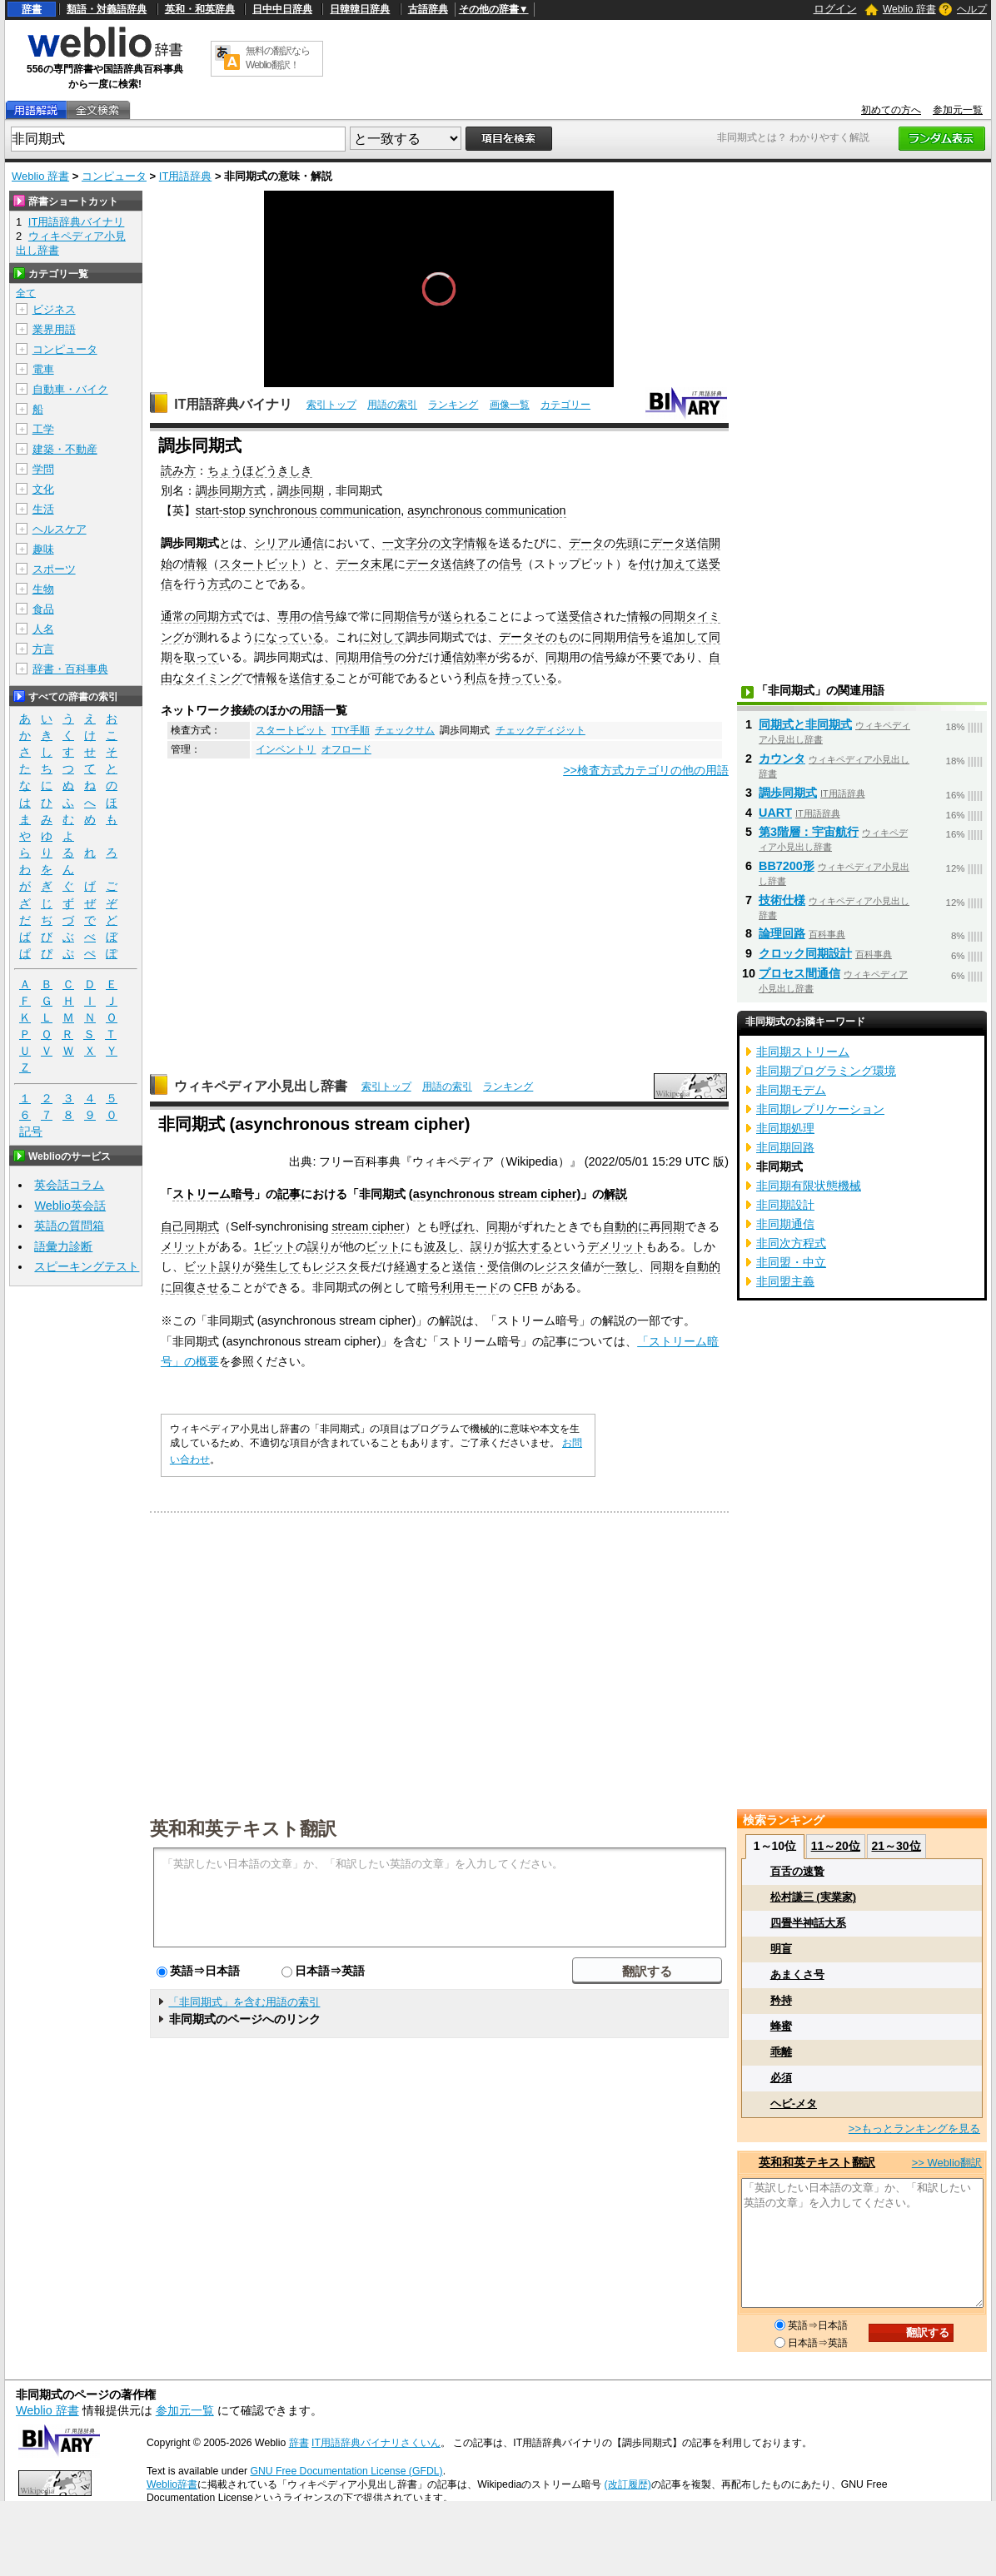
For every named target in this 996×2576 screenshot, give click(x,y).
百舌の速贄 (797, 1871)
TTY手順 (350, 730)
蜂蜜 (781, 2026)
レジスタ (335, 1266)
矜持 (781, 2000)
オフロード (346, 749)
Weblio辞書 (172, 2484)
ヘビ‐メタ (793, 2103)
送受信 (574, 616)
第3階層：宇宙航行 (809, 831)
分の (429, 543)
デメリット (616, 1246)
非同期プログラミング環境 (826, 1070)
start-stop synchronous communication (298, 510)
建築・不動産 (64, 449)
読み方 (178, 470)
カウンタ (782, 758)
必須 (781, 2077)
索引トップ (331, 404)
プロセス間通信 (799, 973)
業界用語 (54, 329)
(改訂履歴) (628, 2484)
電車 (43, 369)
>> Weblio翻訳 (947, 2162)
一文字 (399, 543)
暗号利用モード (458, 1287)
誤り (319, 1246)
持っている (528, 677)
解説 (615, 1194)
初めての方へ (891, 110)
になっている (289, 637)
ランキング (453, 404)
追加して (685, 637)
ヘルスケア (59, 529)
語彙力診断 (63, 1246)
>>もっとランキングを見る (914, 2128)
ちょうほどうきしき (259, 470)
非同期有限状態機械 (808, 1185)
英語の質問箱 (69, 1225)
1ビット (275, 1246)
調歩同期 (300, 490)
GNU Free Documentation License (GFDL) (346, 2471)
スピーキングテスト (86, 1266)
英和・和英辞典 (200, 9)
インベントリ (286, 749)
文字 (452, 543)
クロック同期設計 (805, 953)
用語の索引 (392, 404)
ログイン (835, 8)
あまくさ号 (797, 1974)
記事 (289, 1194)
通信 (452, 657)
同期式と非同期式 (805, 724)
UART (775, 812)
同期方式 (219, 616)
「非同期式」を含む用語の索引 (244, 2002)
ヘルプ (972, 9)
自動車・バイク (70, 389)
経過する (417, 1266)
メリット (184, 1246)
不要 (650, 657)
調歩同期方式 (231, 490)
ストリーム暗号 (213, 1194)
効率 (475, 657)
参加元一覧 (958, 110)
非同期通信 (785, 1224)
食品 (43, 609)
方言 (43, 649)
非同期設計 (785, 1204)
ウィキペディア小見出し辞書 (260, 1086)
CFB (526, 1287)
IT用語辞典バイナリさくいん (376, 2443)
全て (26, 293)
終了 (475, 563)
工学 (43, 429)
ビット (383, 1246)
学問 (43, 469)
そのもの (557, 637)
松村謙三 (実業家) (813, 1897)
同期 (673, 616)
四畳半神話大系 (808, 1923)
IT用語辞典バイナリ (233, 404)
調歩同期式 (788, 792)
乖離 (781, 2052)
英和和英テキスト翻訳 (243, 1827)
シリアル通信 (289, 543)
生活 (43, 509)
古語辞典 (428, 9)
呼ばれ (457, 1226)
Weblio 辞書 (909, 9)
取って (201, 657)
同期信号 (405, 616)
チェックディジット (540, 730)
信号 (510, 563)
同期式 (201, 1226)
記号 (30, 1132)
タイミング (213, 677)
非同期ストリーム (802, 1051)
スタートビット (260, 563)
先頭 (627, 543)
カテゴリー (565, 404)
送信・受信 (481, 1266)
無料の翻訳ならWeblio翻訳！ (278, 58)
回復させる (201, 1287)
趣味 (43, 549)
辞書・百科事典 (70, 669)
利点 (475, 677)
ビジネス (54, 309)
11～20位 (835, 1845)
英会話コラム (69, 1184)
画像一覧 (510, 404)
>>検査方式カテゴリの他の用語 (646, 770)
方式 (219, 583)
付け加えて (668, 563)
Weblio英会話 (70, 1205)
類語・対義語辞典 (107, 9)
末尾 (382, 563)
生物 (43, 589)
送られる (464, 616)
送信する (312, 677)
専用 (289, 616)
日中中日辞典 (282, 9)
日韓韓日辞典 (360, 9)
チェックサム (405, 730)
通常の (178, 616)
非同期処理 (785, 1128)
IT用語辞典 (185, 176)
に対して (382, 637)
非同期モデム (791, 1090)
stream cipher (537, 1194)
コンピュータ (114, 176)
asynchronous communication (486, 510)
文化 (43, 489)
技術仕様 (782, 900)
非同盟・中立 (791, 1262)
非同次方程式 (791, 1243)
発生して (277, 1266)
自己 (172, 1226)
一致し (621, 1266)
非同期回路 (785, 1147)
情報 (475, 543)
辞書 (32, 9)
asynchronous (454, 1194)
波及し (441, 1246)
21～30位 (896, 1845)
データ (586, 543)
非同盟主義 (785, 1281)
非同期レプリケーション (820, 1109)
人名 (43, 629)
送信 (697, 543)
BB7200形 (786, 866)
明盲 (781, 1948)
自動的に (626, 1226)
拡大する (528, 1246)
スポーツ (54, 569)
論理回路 (782, 933)
